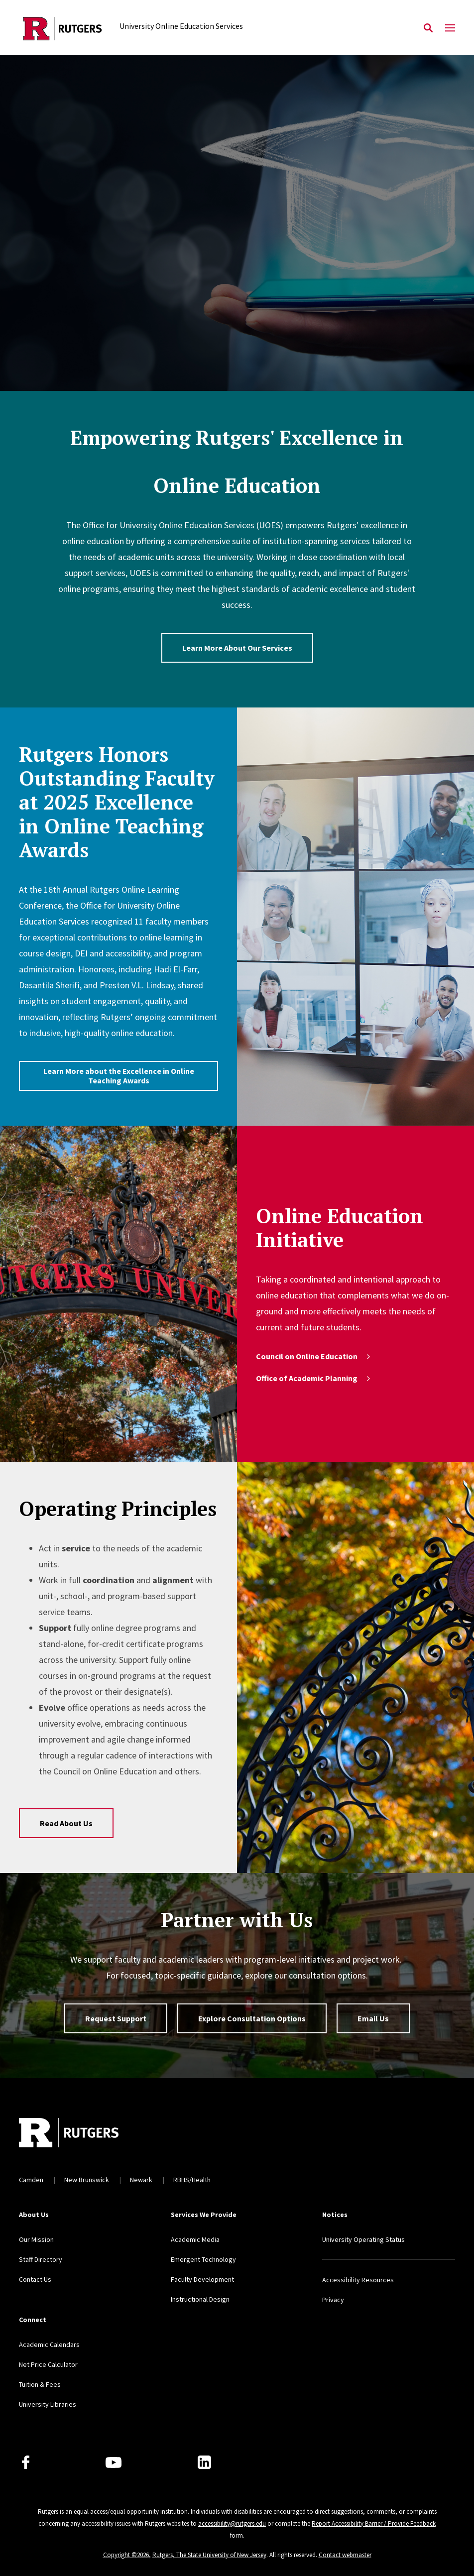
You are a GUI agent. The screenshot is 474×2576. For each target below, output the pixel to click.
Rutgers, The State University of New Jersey (209, 2555)
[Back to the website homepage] (62, 28)
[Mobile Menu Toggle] (450, 28)
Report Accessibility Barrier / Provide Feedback (374, 2523)
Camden (31, 2179)
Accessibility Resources (358, 2279)
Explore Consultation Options (252, 2018)
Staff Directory (40, 2259)
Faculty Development (202, 2279)
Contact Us (35, 2279)
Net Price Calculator (48, 2364)
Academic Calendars (49, 2344)
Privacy (333, 2299)
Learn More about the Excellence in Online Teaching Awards (118, 1075)
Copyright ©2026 (126, 2555)
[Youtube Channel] (113, 2462)
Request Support (115, 2018)
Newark (141, 2179)
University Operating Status (363, 2239)
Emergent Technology (203, 2259)
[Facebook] (25, 2462)
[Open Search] (428, 28)
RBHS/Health (192, 2179)
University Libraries (47, 2404)
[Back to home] (84, 2134)
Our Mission (36, 2239)
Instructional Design (200, 2299)
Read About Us (66, 1823)
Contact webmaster (345, 2555)
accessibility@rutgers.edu (232, 2523)
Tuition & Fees (40, 2384)
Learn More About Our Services (237, 648)
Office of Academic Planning (314, 1378)
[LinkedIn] (204, 2462)
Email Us (373, 2018)
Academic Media (195, 2239)
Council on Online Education (314, 1356)
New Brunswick (86, 2179)
